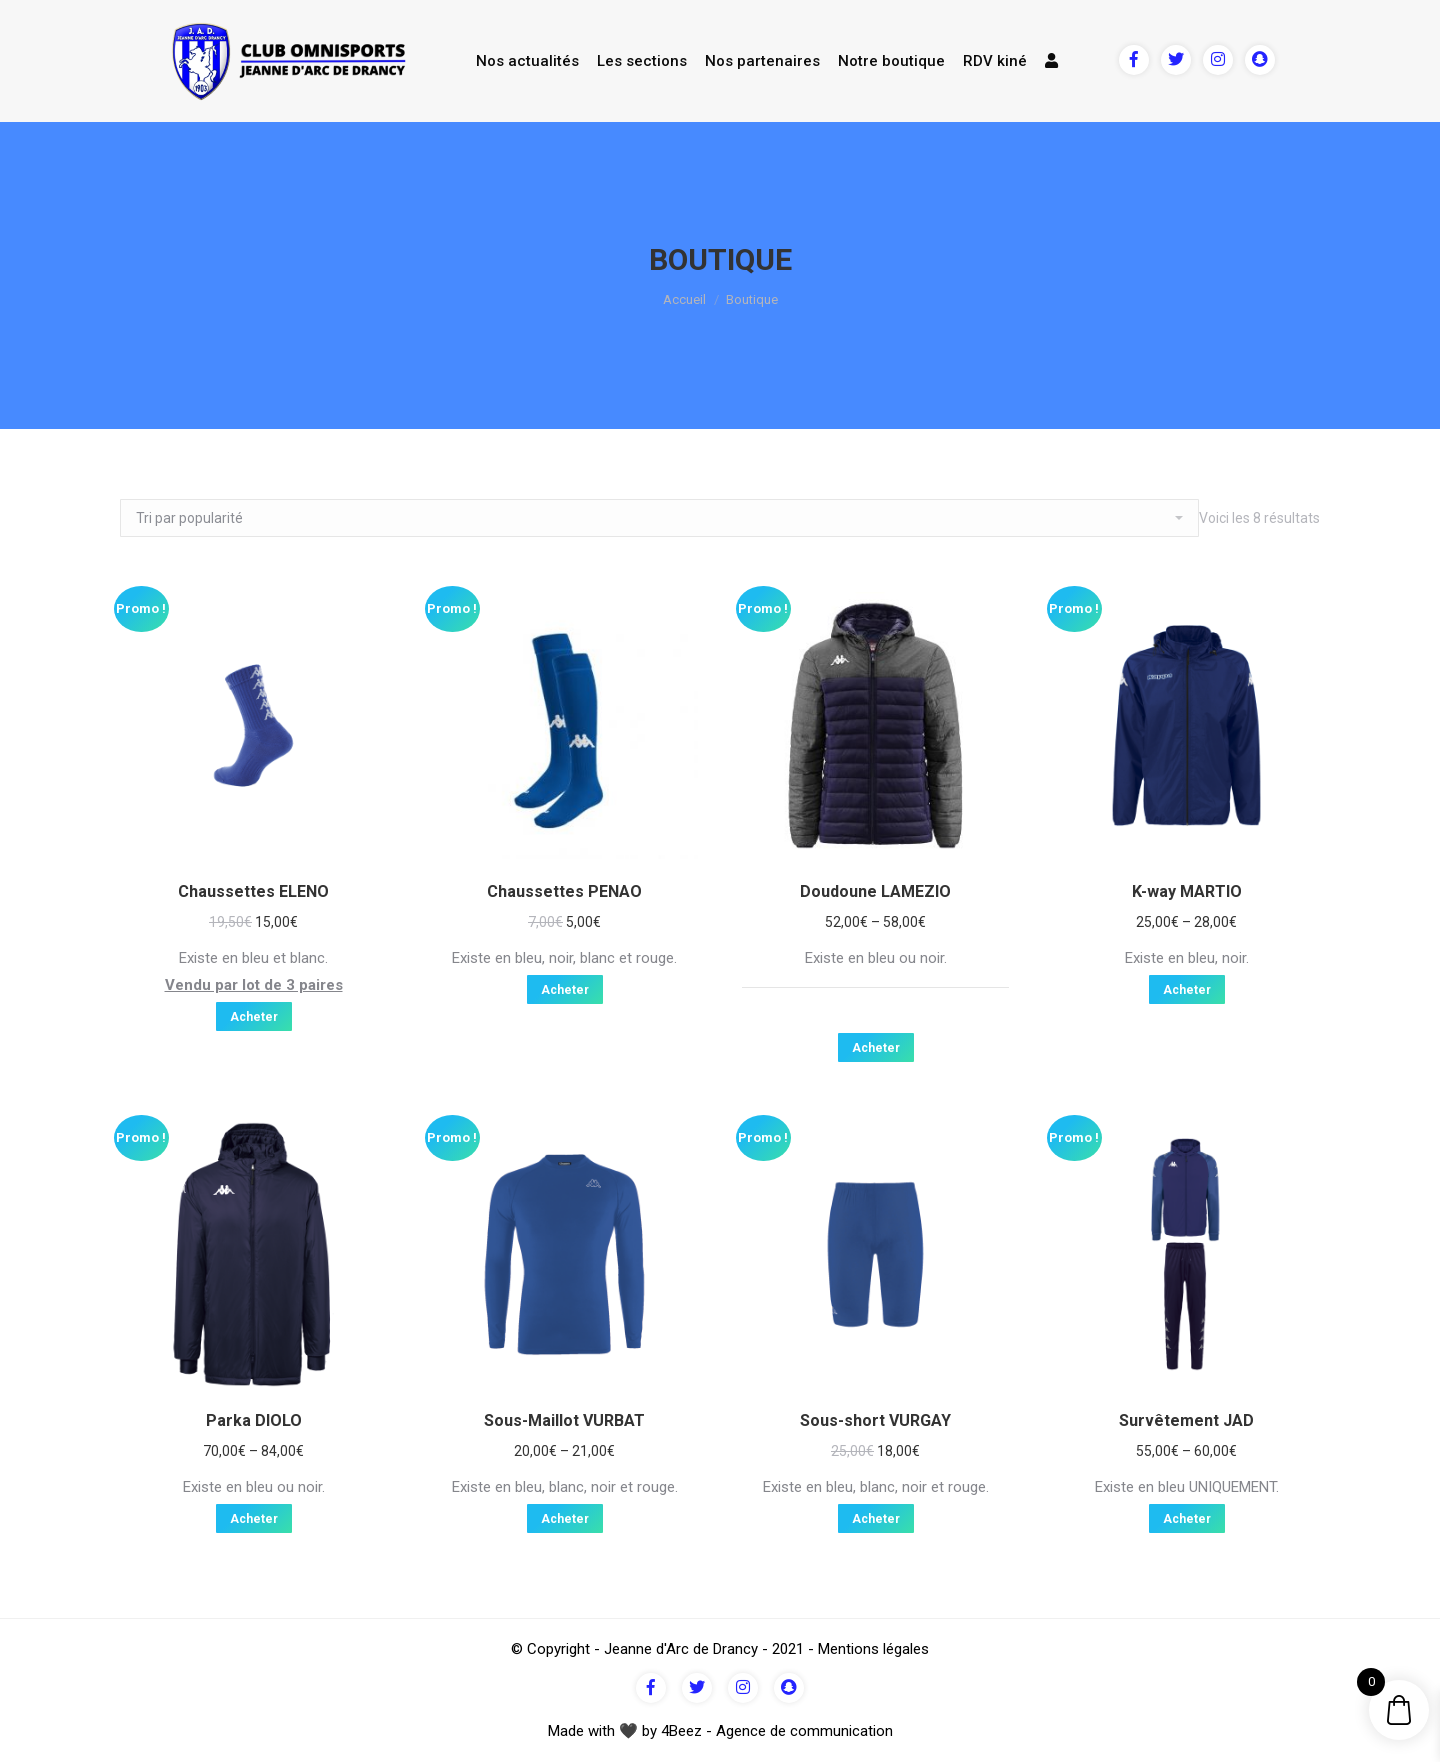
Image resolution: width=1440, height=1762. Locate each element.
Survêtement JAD (1186, 1420)
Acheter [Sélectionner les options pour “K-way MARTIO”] (1187, 990)
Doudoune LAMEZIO (875, 891)
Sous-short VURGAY (875, 1420)
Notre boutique (891, 61)
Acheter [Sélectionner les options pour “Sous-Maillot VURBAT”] (565, 1519)
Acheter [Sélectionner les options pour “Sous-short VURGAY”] (876, 1519)
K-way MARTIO (1187, 891)
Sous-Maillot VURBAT (564, 1420)
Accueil (684, 299)
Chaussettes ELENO (253, 891)
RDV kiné (995, 61)
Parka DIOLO (254, 1420)
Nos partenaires (762, 61)
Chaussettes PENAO (564, 891)
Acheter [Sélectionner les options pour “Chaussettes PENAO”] (565, 990)
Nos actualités (527, 61)
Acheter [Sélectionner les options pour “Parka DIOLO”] (254, 1519)
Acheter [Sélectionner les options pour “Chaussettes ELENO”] (254, 1017)
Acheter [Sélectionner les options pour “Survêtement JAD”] (1187, 1519)
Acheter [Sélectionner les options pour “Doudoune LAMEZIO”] (876, 1048)
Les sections (642, 61)
